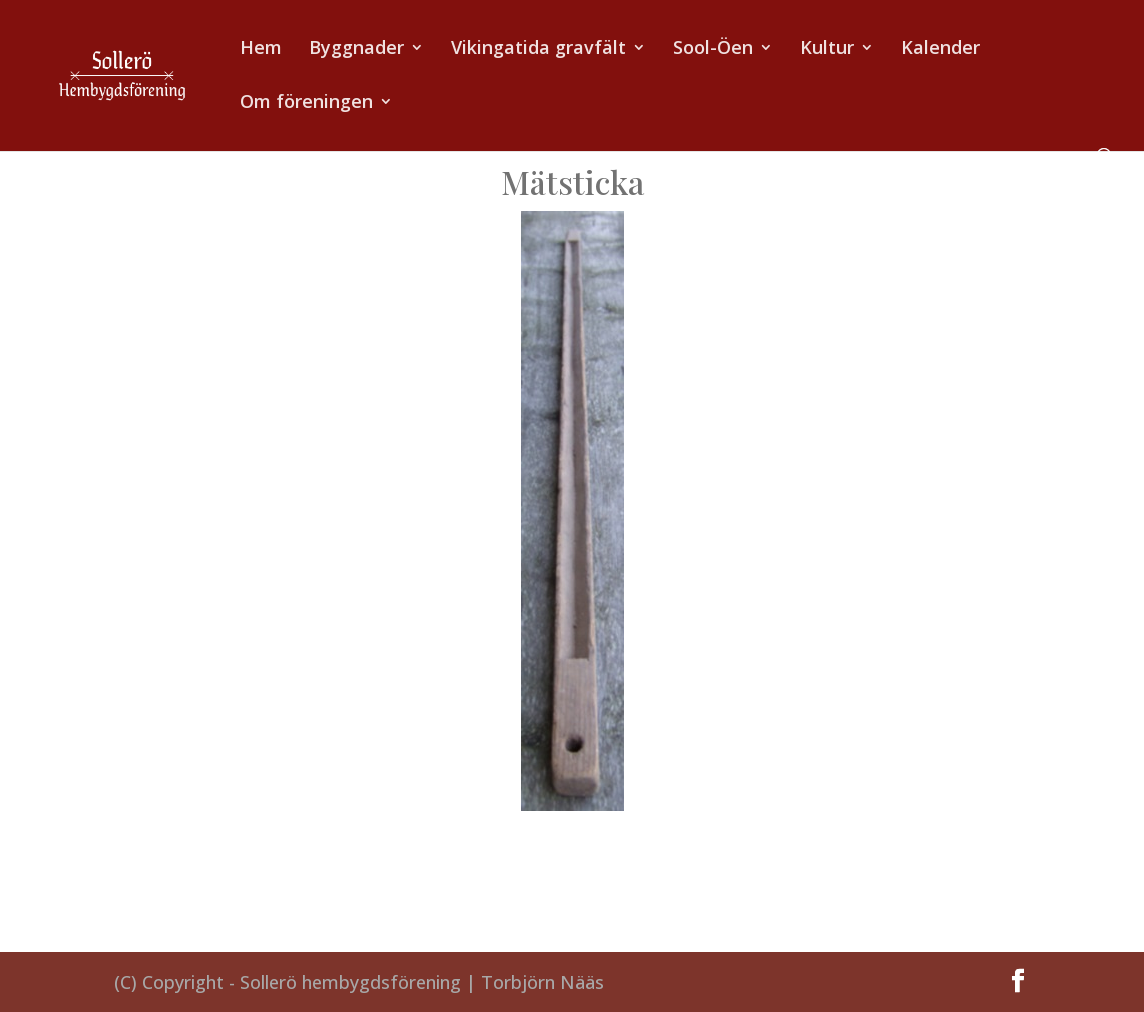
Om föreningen (306, 103)
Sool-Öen (713, 49)
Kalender (940, 49)
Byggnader (356, 49)
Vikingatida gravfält (538, 49)
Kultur (827, 49)
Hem (261, 49)
